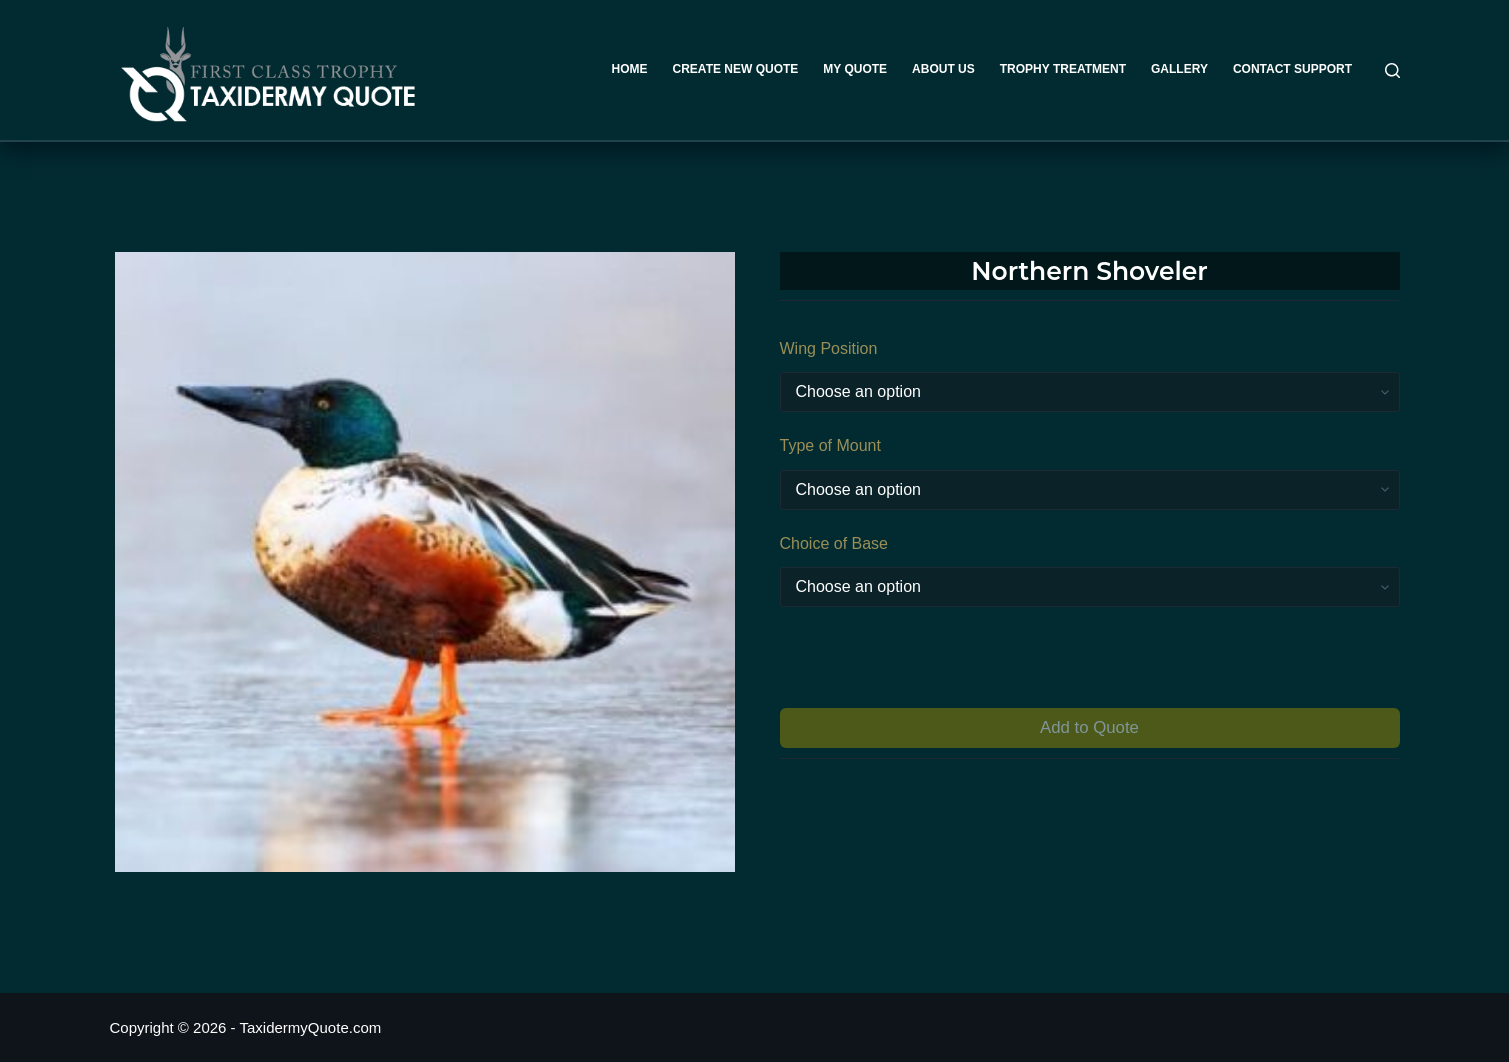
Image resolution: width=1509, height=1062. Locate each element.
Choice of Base (834, 543)
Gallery (1179, 69)
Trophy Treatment (1063, 69)
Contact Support (1292, 69)
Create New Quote (736, 69)
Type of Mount (830, 445)
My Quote (855, 69)
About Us (943, 69)
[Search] (1392, 70)
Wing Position (829, 348)
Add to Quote (1089, 727)
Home (630, 69)
